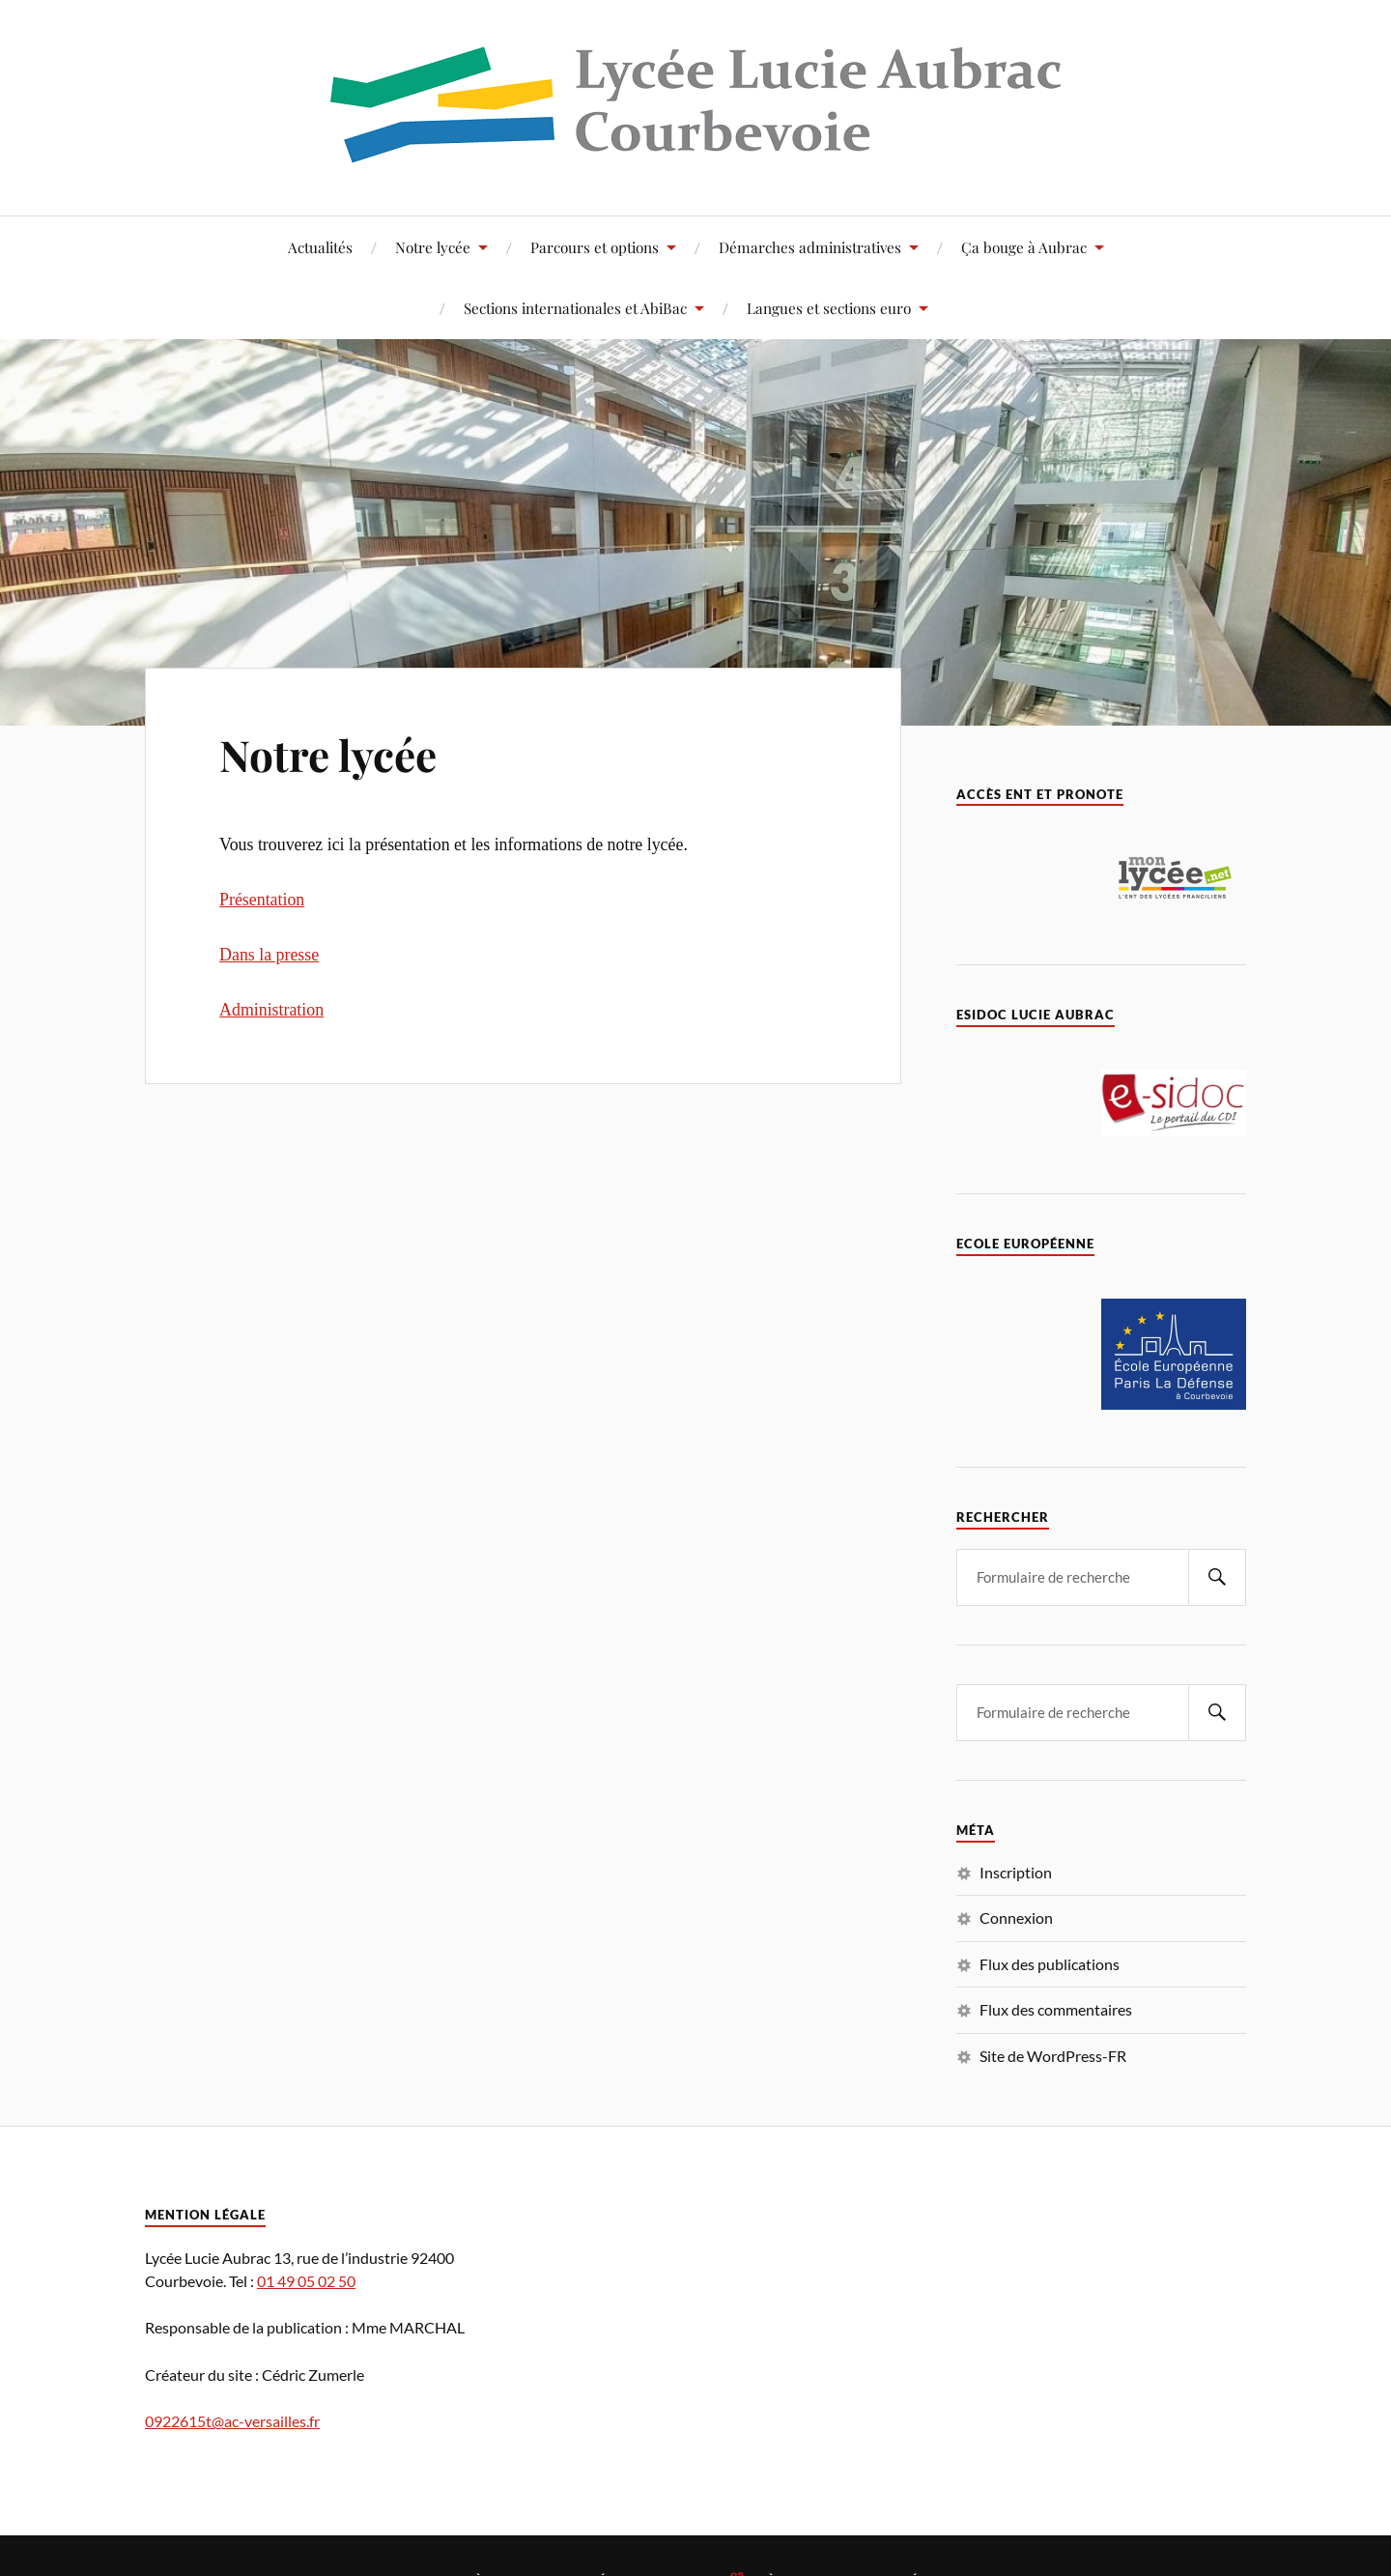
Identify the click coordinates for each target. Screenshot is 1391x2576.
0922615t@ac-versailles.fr (232, 2421)
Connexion (1016, 1917)
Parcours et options (594, 247)
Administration (271, 1009)
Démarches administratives (810, 247)
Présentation (261, 899)
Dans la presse (269, 954)
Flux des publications (1049, 1964)
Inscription (1015, 1872)
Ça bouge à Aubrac (1024, 247)
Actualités (320, 247)
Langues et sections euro (829, 308)
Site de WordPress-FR (1052, 2055)
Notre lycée (432, 247)
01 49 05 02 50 (306, 2281)
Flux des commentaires (1055, 2009)
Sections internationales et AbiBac (575, 308)
